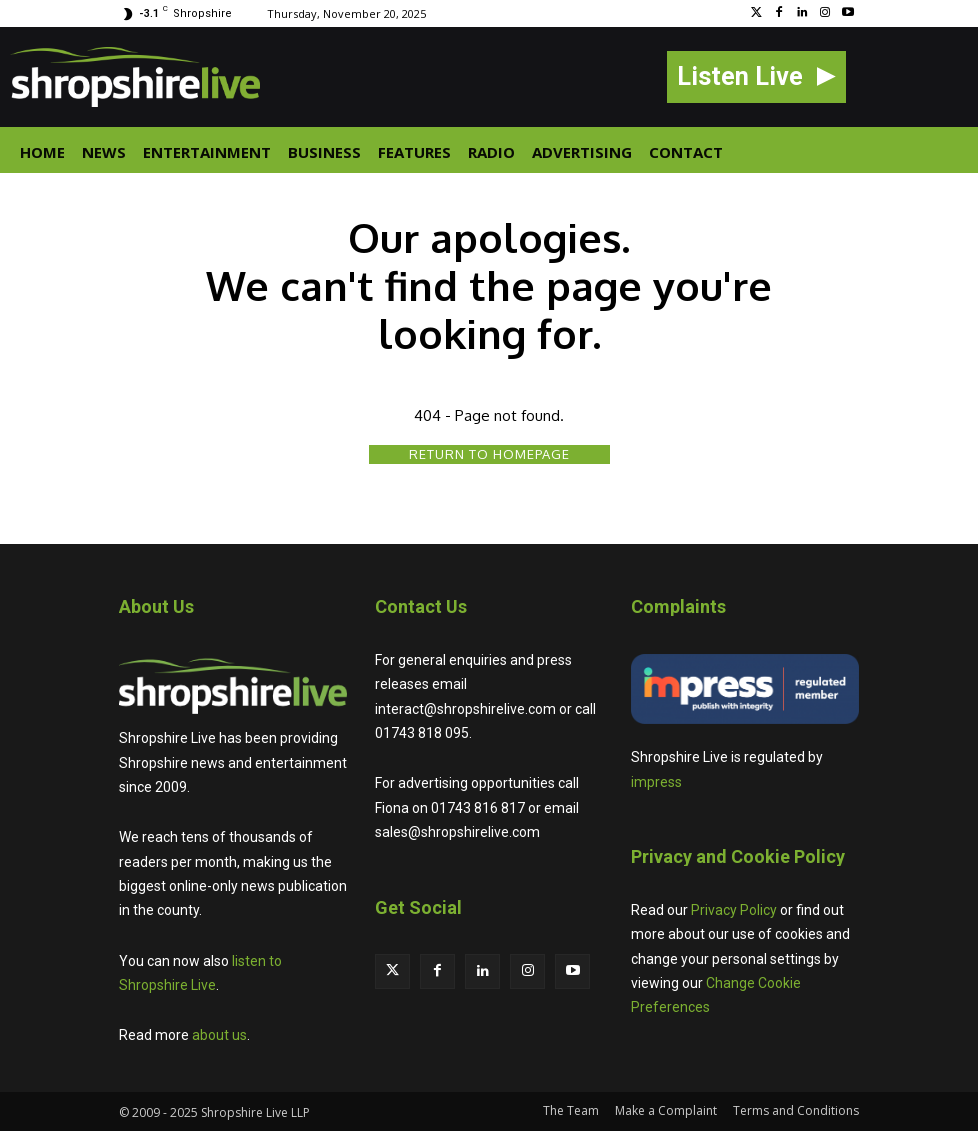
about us (219, 1035)
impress (656, 782)
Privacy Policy (734, 910)
